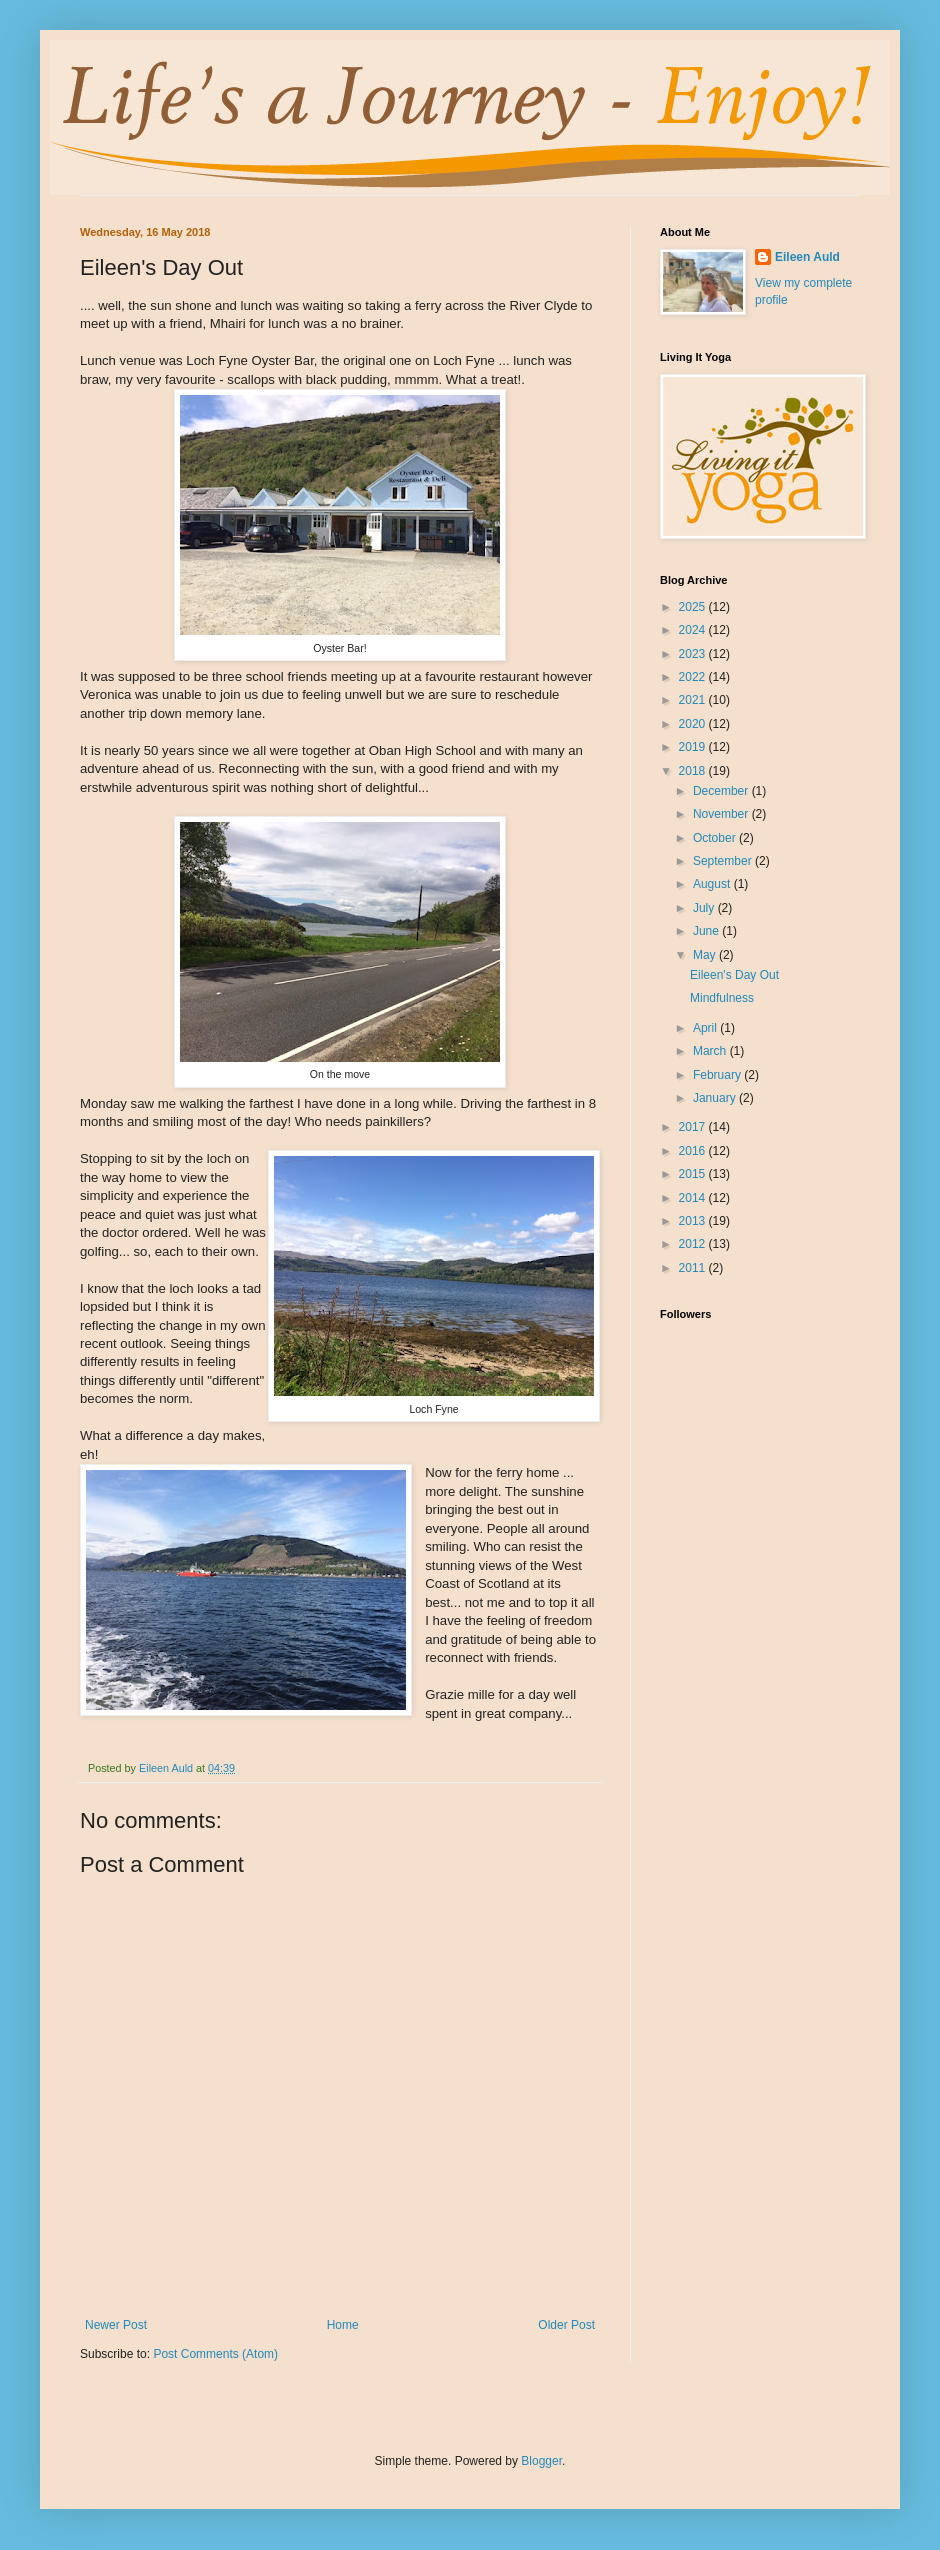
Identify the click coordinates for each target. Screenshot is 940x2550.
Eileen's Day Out (734, 975)
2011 (694, 1268)
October (716, 838)
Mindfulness (722, 998)
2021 (694, 700)
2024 (694, 630)
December (722, 791)
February (718, 1075)
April (706, 1028)
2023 (694, 654)
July (705, 908)
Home (343, 2325)
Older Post (566, 2325)
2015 (694, 1174)
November (722, 814)
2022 (694, 677)
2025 (694, 607)
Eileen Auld (807, 257)
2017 (694, 1127)
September (724, 861)
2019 (694, 747)
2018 (694, 771)
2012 (694, 1244)
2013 (694, 1221)
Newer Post (116, 2325)
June (707, 931)
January (716, 1098)
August (713, 884)
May (706, 955)
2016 (694, 1151)
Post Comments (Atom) (215, 2354)
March (711, 1051)
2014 (694, 1198)
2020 (694, 724)
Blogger (541, 2461)
